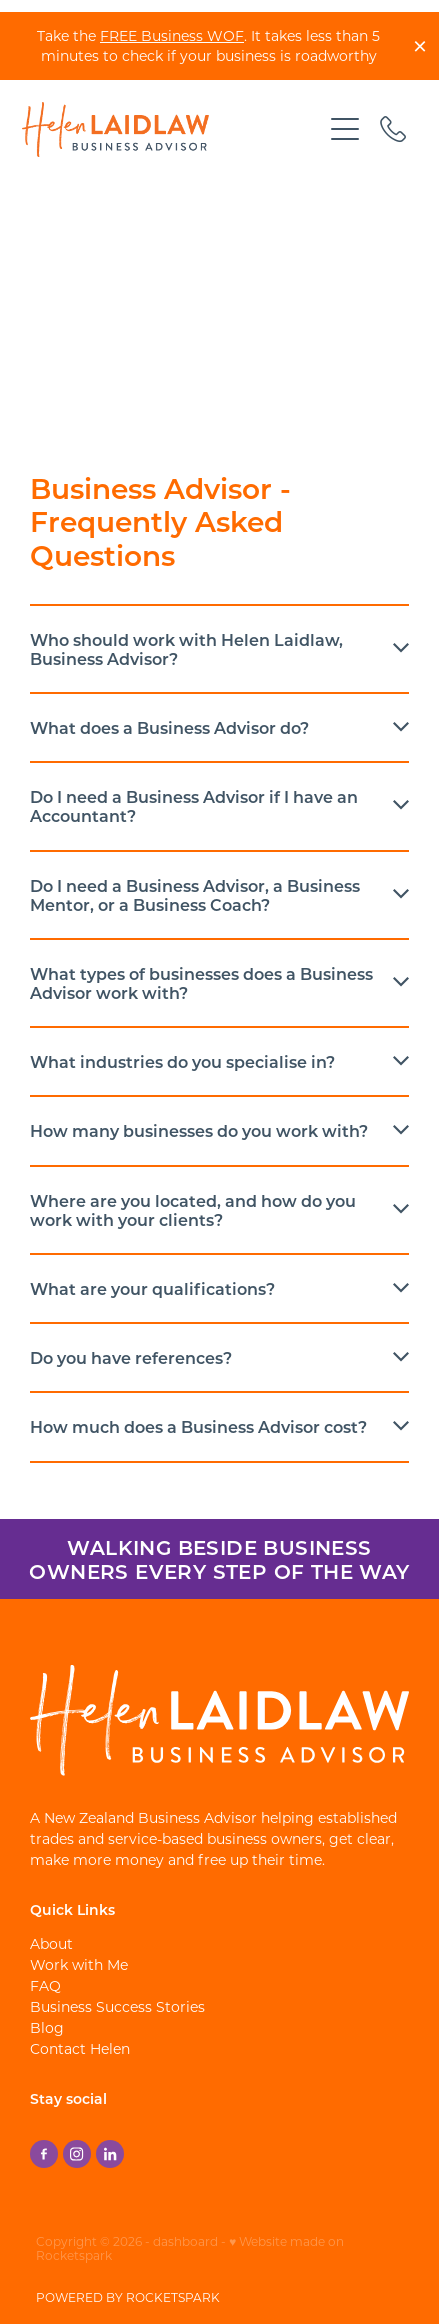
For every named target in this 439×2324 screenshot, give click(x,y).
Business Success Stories (117, 2006)
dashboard (185, 2241)
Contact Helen (80, 2048)
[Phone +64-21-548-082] (393, 129)
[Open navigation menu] (345, 129)
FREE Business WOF (172, 35)
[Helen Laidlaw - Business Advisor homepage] (171, 129)
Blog (47, 2027)
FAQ (45, 1985)
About (51, 1943)
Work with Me (79, 1964)
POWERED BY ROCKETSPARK (128, 2297)
